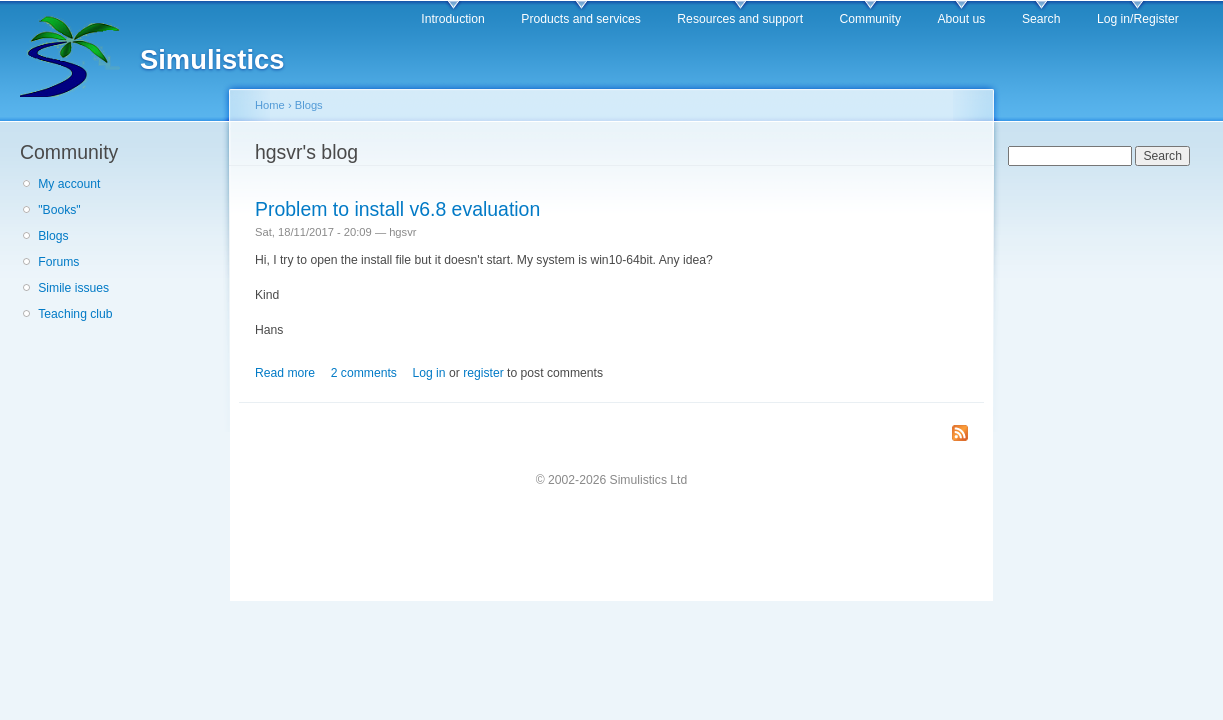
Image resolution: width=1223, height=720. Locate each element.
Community (870, 19)
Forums (58, 262)
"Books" (59, 210)
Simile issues (73, 288)
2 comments (364, 373)
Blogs (53, 236)
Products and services (581, 19)
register (483, 373)
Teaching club (75, 314)
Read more (285, 373)
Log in (428, 373)
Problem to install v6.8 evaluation (397, 209)
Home (270, 105)
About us (961, 19)
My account (69, 184)
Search (1041, 19)
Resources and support (740, 19)
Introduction (453, 19)
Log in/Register (1138, 19)
